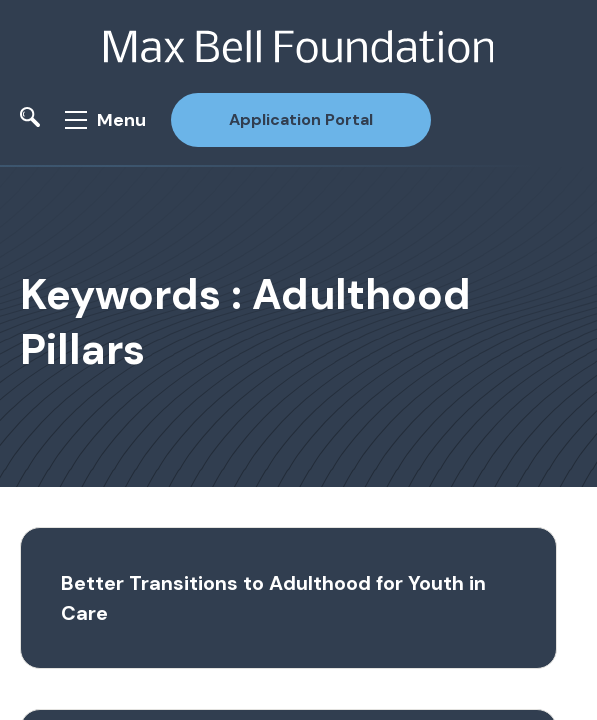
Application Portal (301, 119)
